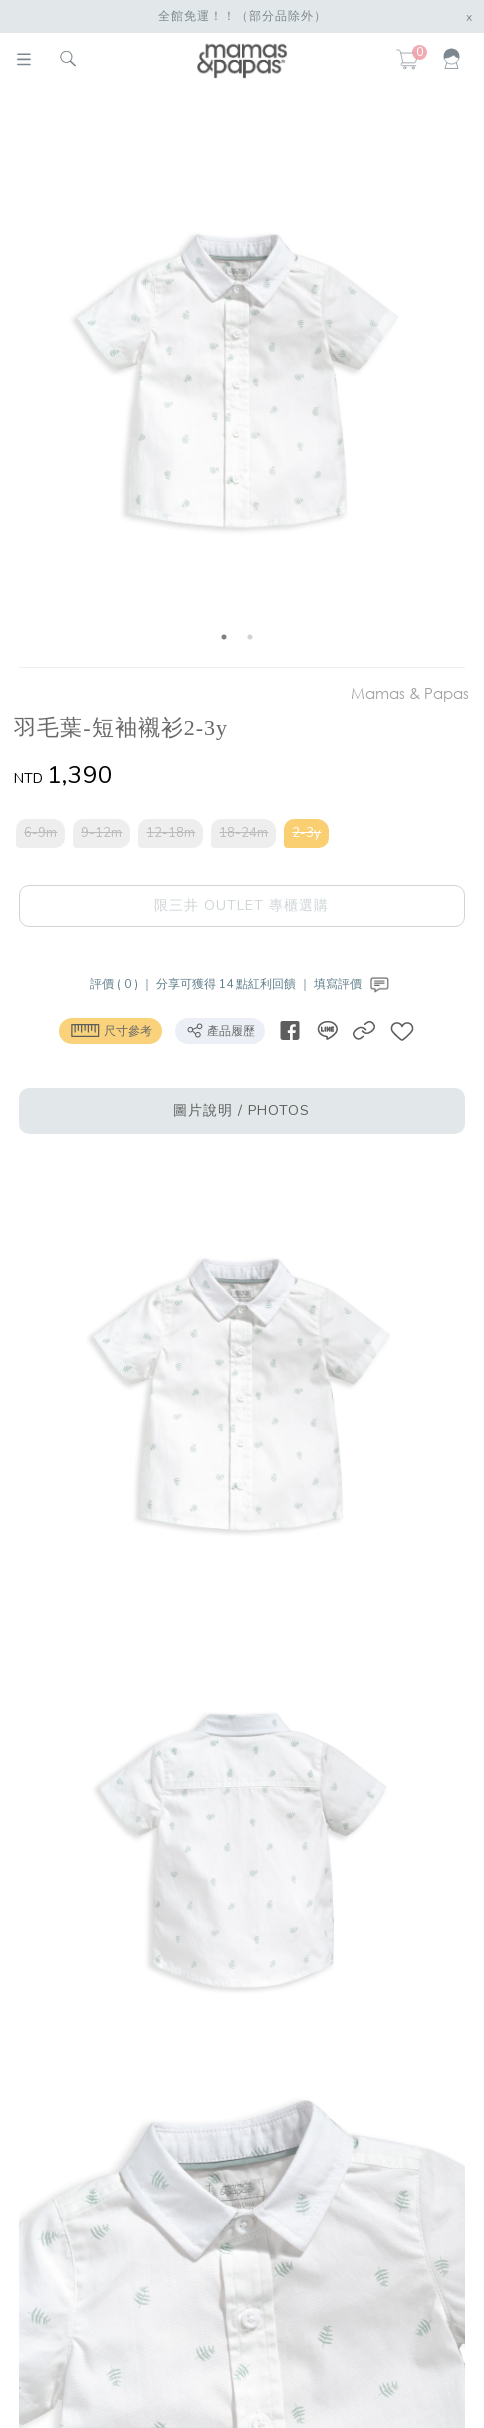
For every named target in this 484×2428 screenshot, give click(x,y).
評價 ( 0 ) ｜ (123, 984)
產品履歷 (220, 1030)
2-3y (306, 833)
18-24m (243, 833)
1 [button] (224, 637)
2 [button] (250, 637)
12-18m (170, 833)
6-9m (40, 833)
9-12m (101, 833)
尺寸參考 (110, 1030)
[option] (238, 381)
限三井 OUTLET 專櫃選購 (241, 905)
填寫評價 (353, 984)
